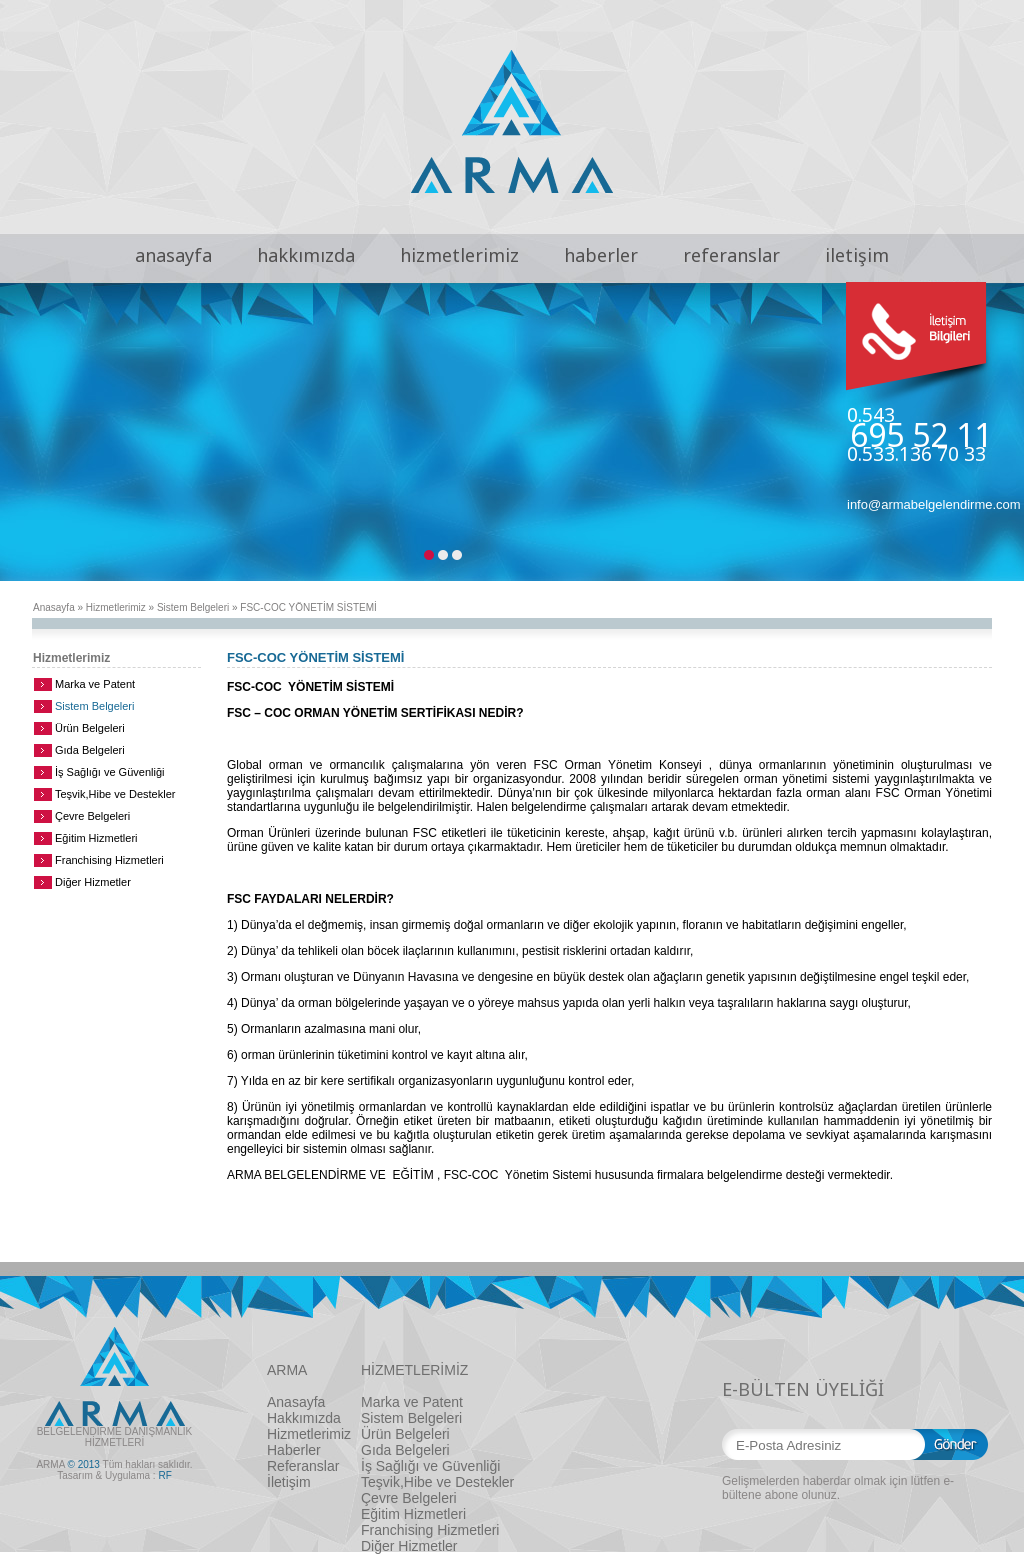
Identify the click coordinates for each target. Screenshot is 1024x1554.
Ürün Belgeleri (90, 728)
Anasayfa (54, 607)
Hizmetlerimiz (116, 607)
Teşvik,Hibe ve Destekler (115, 794)
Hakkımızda (304, 1418)
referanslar (731, 255)
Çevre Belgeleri (92, 816)
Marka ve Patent (95, 684)
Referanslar (303, 1466)
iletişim (857, 255)
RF (164, 1475)
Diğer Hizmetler (93, 882)
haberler (601, 255)
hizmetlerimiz (459, 255)
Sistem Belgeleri (193, 607)
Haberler (294, 1450)
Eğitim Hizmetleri (96, 838)
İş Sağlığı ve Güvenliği (109, 772)
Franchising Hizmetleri (109, 860)
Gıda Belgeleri (90, 750)
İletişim (289, 1482)
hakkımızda (306, 255)
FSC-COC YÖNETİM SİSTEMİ (308, 607)
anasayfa (173, 255)
